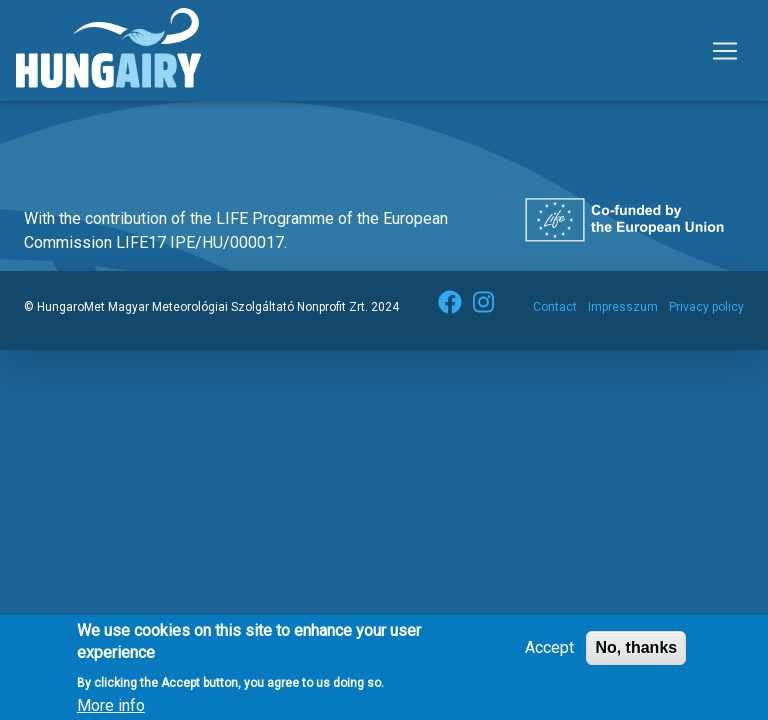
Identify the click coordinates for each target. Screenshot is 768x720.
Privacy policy (706, 307)
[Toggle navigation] (725, 51)
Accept (549, 653)
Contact (555, 307)
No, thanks (636, 653)
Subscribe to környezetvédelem (47, 125)
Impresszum (623, 307)
